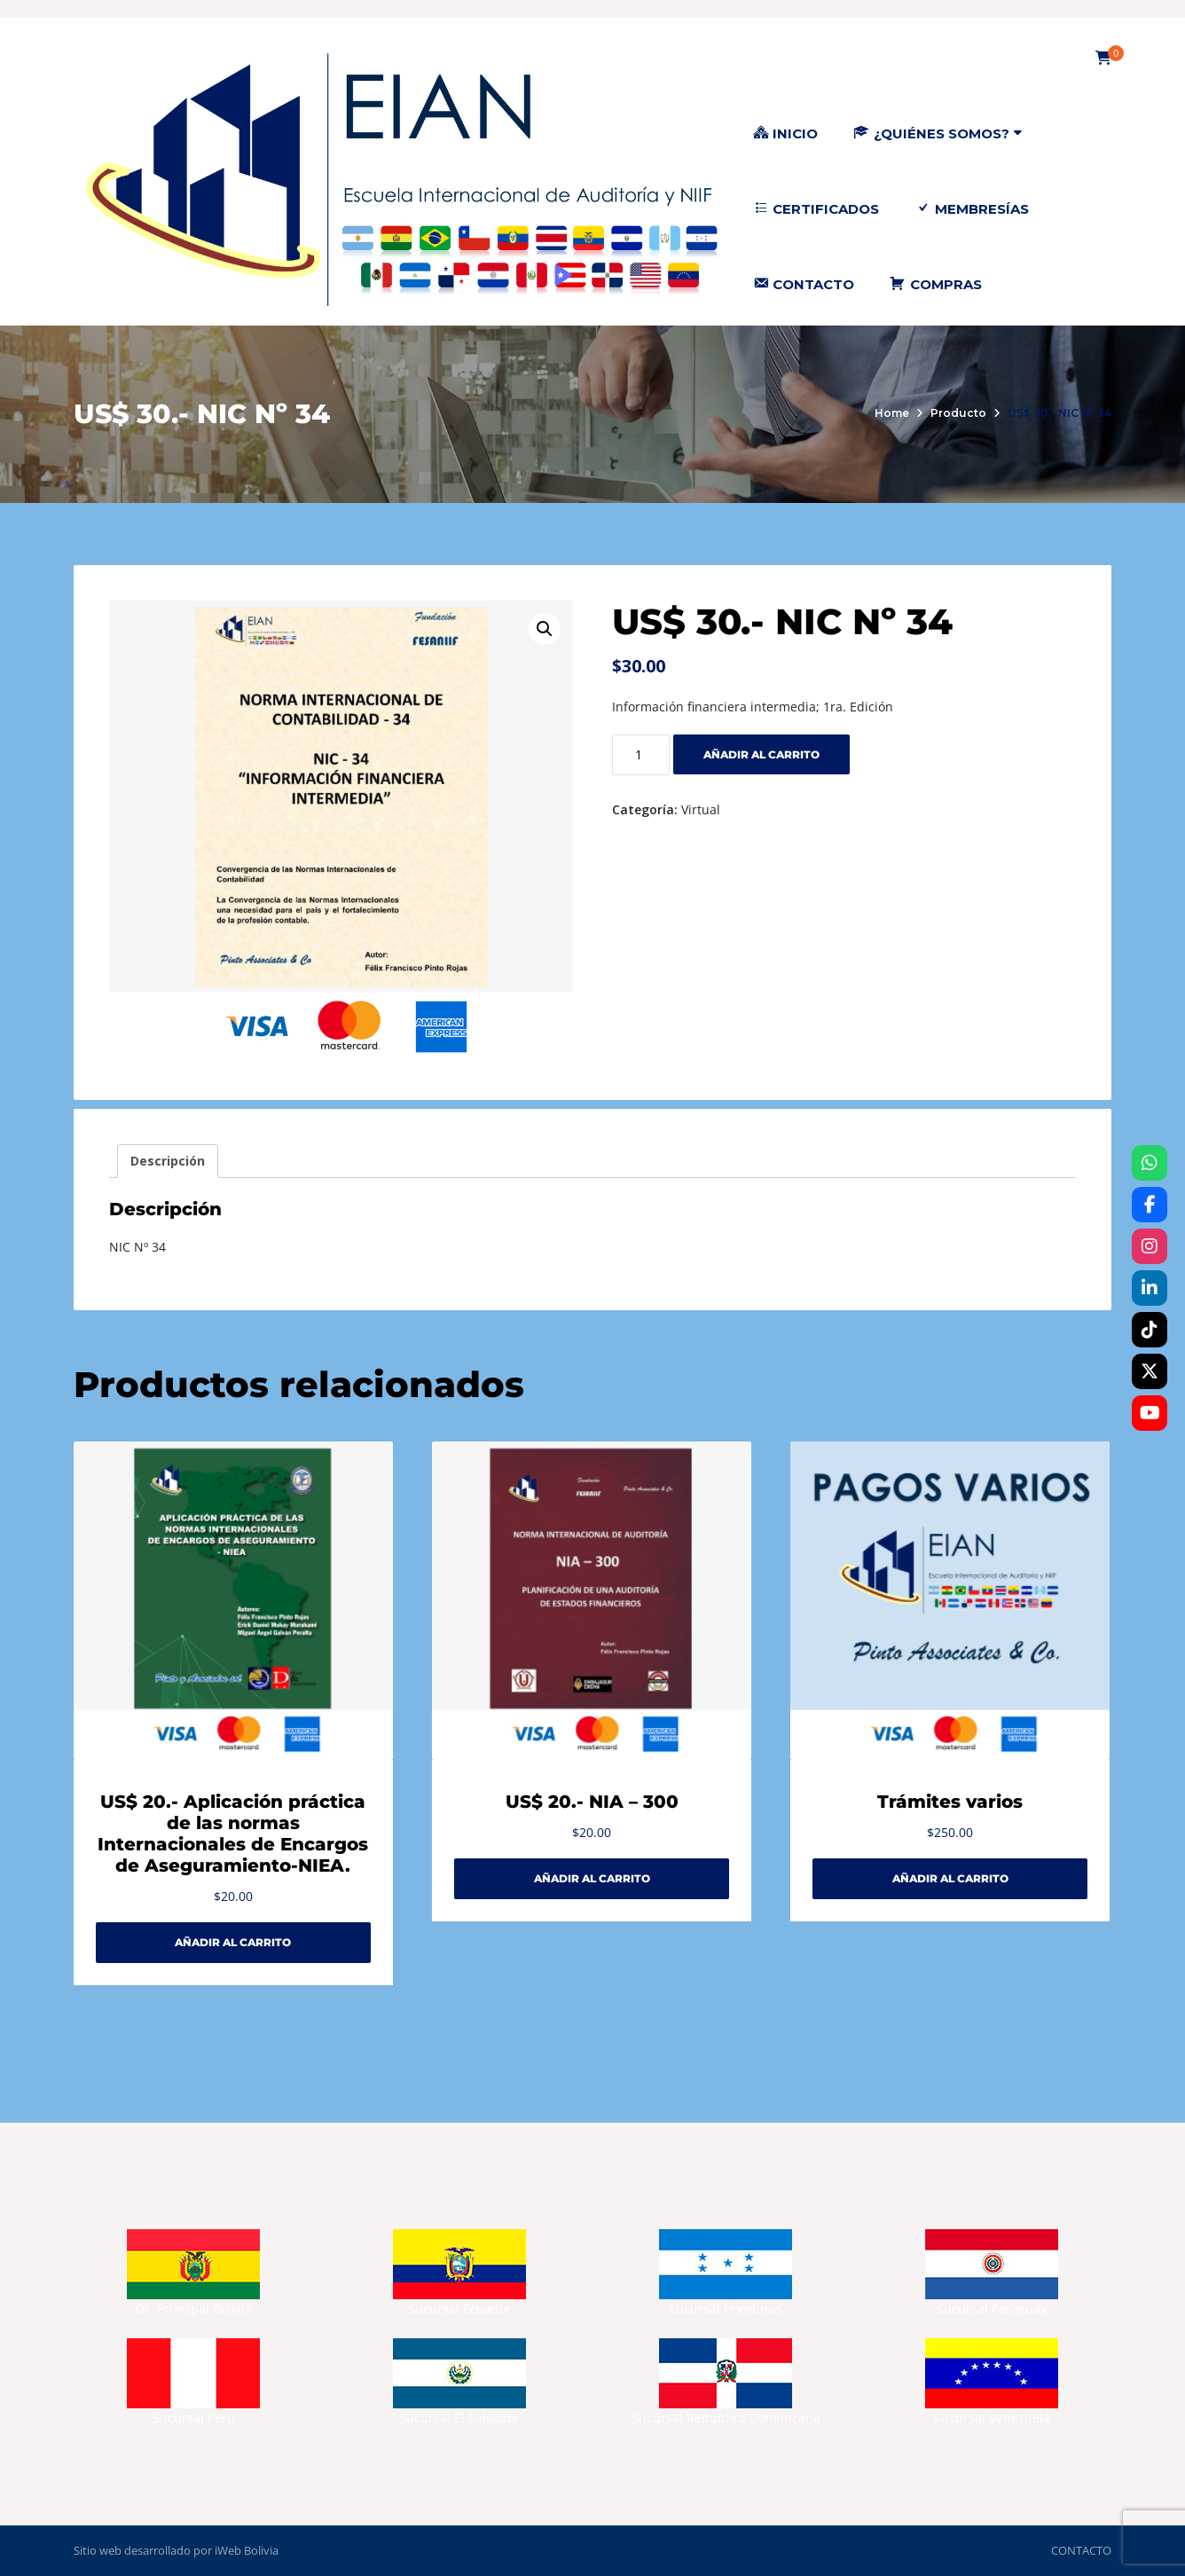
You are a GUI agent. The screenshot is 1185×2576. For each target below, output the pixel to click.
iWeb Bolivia (247, 2550)
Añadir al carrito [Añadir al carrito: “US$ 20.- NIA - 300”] (592, 1878)
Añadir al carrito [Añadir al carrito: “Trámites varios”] (950, 1878)
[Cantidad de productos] (641, 754)
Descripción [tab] (167, 1160)
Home (892, 413)
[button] (545, 629)
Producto (958, 413)
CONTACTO (1081, 2550)
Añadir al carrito (761, 754)
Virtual (700, 809)
